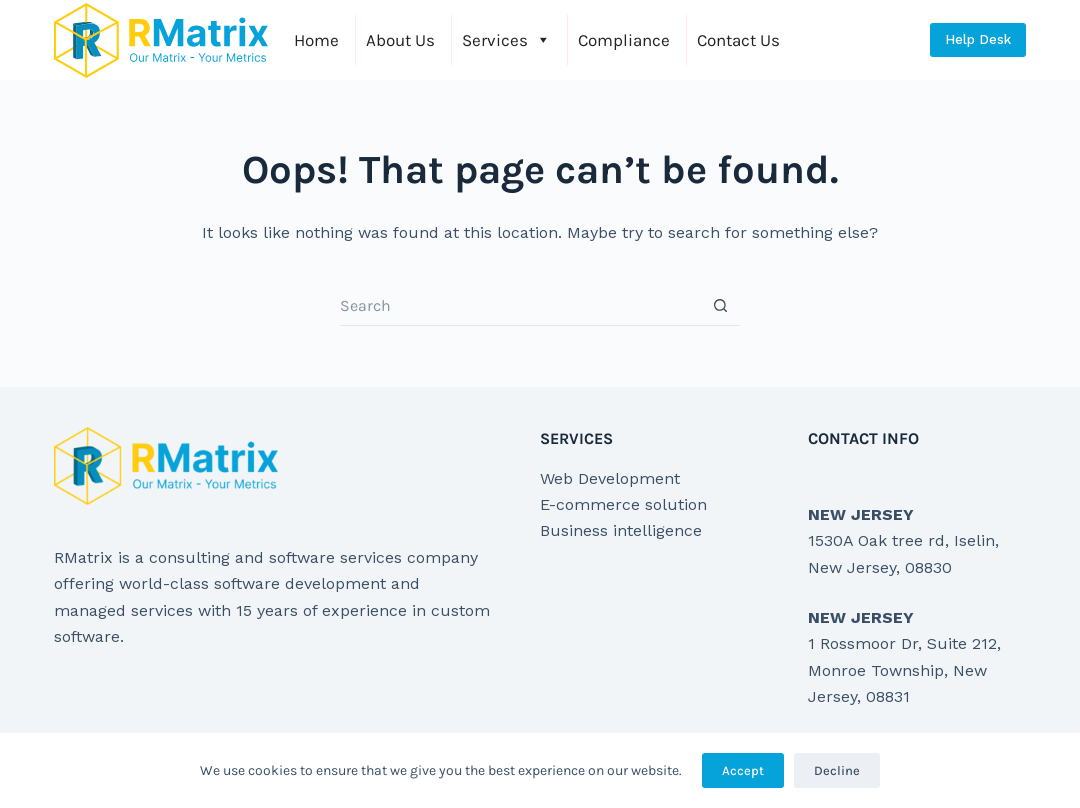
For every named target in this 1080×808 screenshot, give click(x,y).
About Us (400, 40)
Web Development (610, 478)
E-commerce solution (623, 504)
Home (316, 40)
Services (506, 40)
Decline (837, 770)
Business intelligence (621, 530)
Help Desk (978, 39)
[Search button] (720, 306)
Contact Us (738, 40)
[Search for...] (520, 306)
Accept (743, 770)
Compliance (624, 40)
